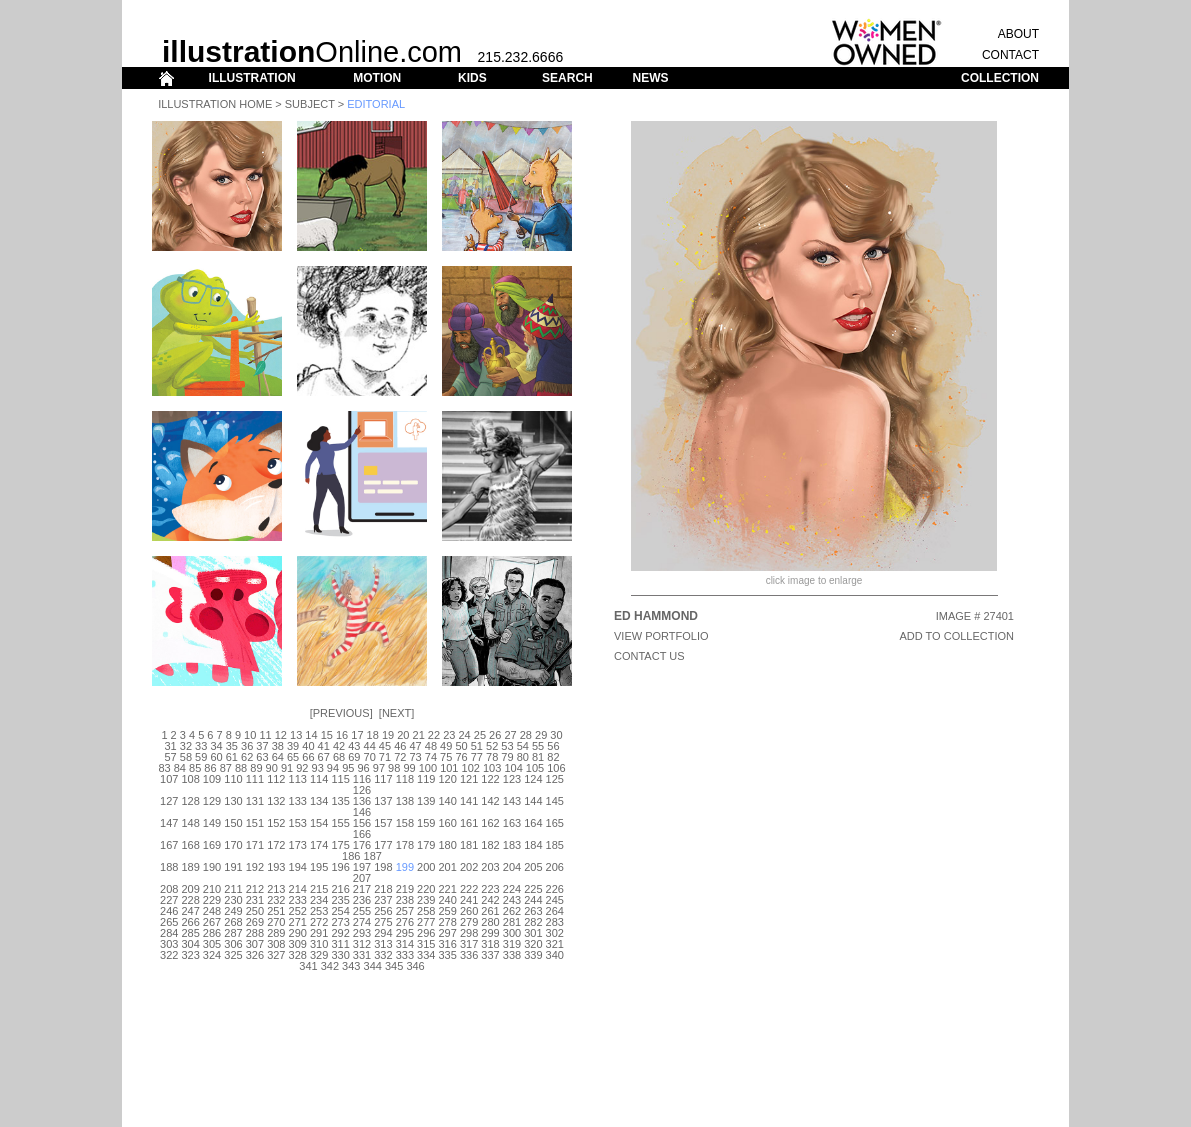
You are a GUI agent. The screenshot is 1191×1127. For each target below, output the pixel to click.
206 (555, 867)
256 (383, 911)
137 (383, 801)
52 (492, 746)
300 (512, 933)
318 (490, 944)
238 (405, 900)
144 (533, 801)
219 (405, 889)
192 (255, 867)
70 (370, 757)
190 (212, 867)
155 (340, 823)
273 (340, 922)
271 (298, 922)
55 (538, 746)
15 (327, 735)
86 (210, 768)
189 (190, 867)
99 (409, 768)
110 (233, 779)
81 (538, 757)
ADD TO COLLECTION (956, 636)
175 (340, 845)
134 (319, 801)
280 (490, 922)
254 (340, 911)
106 (556, 768)
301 (533, 933)
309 (298, 944)
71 (385, 757)
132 (276, 801)
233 (298, 900)
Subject (310, 104)
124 (533, 779)
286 (212, 933)
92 (302, 768)
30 (556, 735)
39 (293, 746)
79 (507, 757)
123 (512, 779)
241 (469, 900)
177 (383, 845)
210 (212, 889)
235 (340, 900)
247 (190, 911)
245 (555, 900)
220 (426, 889)
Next (396, 713)
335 (448, 955)
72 (400, 757)
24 (464, 735)
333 (405, 955)
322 (169, 955)
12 (281, 735)
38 (278, 746)
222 (469, 889)
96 (363, 768)
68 (339, 757)
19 (388, 735)
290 (298, 933)
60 (216, 757)
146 (362, 812)
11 (265, 735)
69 (354, 757)
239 (426, 900)
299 (490, 933)
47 (415, 746)
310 (319, 944)
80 (523, 757)
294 (383, 933)
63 (262, 757)
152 (276, 823)
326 (255, 955)
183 (512, 845)
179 (426, 845)
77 (477, 757)
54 (523, 746)
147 (169, 823)
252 (298, 911)
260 (469, 911)
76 (461, 757)
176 (362, 845)
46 (400, 746)
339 (533, 955)
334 (426, 955)
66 (308, 757)
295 (405, 933)
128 (190, 801)
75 (446, 757)
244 (533, 900)
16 (342, 735)
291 (319, 933)
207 (362, 878)
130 (233, 801)
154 (319, 823)
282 (533, 922)
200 (426, 867)
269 (255, 922)
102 (471, 768)
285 (190, 933)
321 (555, 944)
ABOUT (1018, 34)
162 (490, 823)
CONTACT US (649, 656)
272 (319, 922)
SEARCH (567, 78)
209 (190, 889)
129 (212, 801)
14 (311, 735)
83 (164, 768)
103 (492, 768)
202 (469, 867)
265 (169, 922)
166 (362, 834)
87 (226, 768)
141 (469, 801)
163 (512, 823)
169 (212, 845)
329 (319, 955)
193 (276, 867)
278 (448, 922)
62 (247, 757)
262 (512, 911)
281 (512, 922)
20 (403, 735)
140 (448, 801)
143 (512, 801)
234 (319, 900)
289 (276, 933)
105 (535, 768)
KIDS (472, 78)
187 (373, 856)
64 (278, 757)
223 (490, 889)
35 (232, 746)
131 (255, 801)
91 (287, 768)
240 (448, 900)
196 (340, 867)
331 (362, 955)
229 (212, 900)
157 (383, 823)
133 (298, 801)
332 (383, 955)
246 (169, 911)
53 (507, 746)
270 (276, 922)
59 (201, 757)
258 (426, 911)
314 (405, 944)
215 (319, 889)
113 (298, 779)
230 (233, 900)
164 (533, 823)
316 (448, 944)
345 (394, 966)
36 (247, 746)
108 (190, 779)
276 (405, 922)
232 (276, 900)
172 (276, 845)
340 (555, 955)
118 (405, 779)
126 (362, 790)
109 (212, 779)
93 (318, 768)
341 (308, 966)
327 (276, 955)
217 (362, 889)
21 (419, 735)
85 (195, 768)
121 (469, 779)
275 (383, 922)
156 (362, 823)
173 (298, 845)
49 (446, 746)
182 (490, 845)
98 (394, 768)
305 (212, 944)
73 (415, 757)
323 (190, 955)
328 (298, 955)
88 (241, 768)
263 (533, 911)
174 (319, 845)
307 (255, 944)
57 (170, 757)
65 (293, 757)
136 (362, 801)
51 (477, 746)
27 (510, 735)
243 (512, 900)
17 (357, 735)
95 (348, 768)
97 (379, 768)
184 (533, 845)
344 (373, 966)
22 (434, 735)
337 (490, 955)
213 (276, 889)
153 (298, 823)
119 (426, 779)
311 (340, 944)
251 (276, 911)
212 (255, 889)
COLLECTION (1000, 78)
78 (492, 757)
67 (324, 757)
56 (553, 746)
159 (426, 823)
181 (469, 845)
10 (250, 735)
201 (448, 867)
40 (308, 746)
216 (340, 889)
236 (362, 900)
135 (340, 801)
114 (319, 779)
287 (233, 933)
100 (428, 768)
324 (212, 955)
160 (448, 823)
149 (212, 823)
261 (490, 911)
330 (340, 955)
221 (448, 889)
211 (233, 889)
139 (426, 801)
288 (255, 933)
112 (276, 779)
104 (513, 768)
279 (469, 922)
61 (232, 757)
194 (298, 867)
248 (212, 911)
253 (319, 911)
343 (351, 966)
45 (385, 746)
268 (233, 922)
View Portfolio (661, 636)
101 (449, 768)
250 (255, 911)
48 (431, 746)
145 (555, 801)
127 (169, 801)
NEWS (650, 78)
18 (373, 735)
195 (319, 867)
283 (555, 922)
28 (526, 735)
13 (296, 735)
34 (216, 746)
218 (383, 889)
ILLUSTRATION (252, 78)
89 (256, 768)
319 (512, 944)
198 (383, 867)
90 (272, 768)
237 (383, 900)
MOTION (377, 78)
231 (255, 900)
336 (469, 955)
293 (362, 933)
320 (533, 944)
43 (354, 746)
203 (490, 867)
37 (262, 746)
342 (330, 966)
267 (212, 922)
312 (362, 944)
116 (362, 779)
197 (362, 867)
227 (169, 900)
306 (233, 944)
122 (490, 779)
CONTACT (1010, 55)
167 (169, 845)
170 (233, 845)
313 (383, 944)
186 (351, 856)
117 (383, 779)
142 (490, 801)
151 (255, 823)
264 (555, 911)
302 (555, 933)
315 (426, 944)
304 (190, 944)
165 (555, 823)
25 (480, 735)
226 (555, 889)
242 (490, 900)
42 (339, 746)
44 (370, 746)
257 (405, 911)
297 (448, 933)
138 (405, 801)
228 (190, 900)
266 (190, 922)
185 (555, 845)
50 (461, 746)
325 (233, 955)
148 (190, 823)
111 (255, 779)
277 (426, 922)
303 (169, 944)
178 (405, 845)
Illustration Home (215, 104)
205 (533, 867)
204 (512, 867)
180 (448, 845)
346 (415, 966)
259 (448, 911)
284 (169, 933)
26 (495, 735)
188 (169, 867)
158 (405, 823)
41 (324, 746)
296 (426, 933)
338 (512, 955)
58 (186, 757)
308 (276, 944)
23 (449, 735)
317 (469, 944)
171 (255, 845)
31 (170, 746)
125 (555, 779)
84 (180, 768)
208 (169, 889)
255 (362, 911)
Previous (341, 713)
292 (340, 933)
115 (340, 779)
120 (448, 779)
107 (169, 779)
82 (553, 757)
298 (469, 933)
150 (233, 823)
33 (201, 746)
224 (512, 889)
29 (541, 735)
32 (186, 746)
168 (190, 845)
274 (362, 922)
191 (233, 867)
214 (298, 889)
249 (233, 911)
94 (333, 768)
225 (533, 889)
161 (469, 823)
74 (431, 757)
